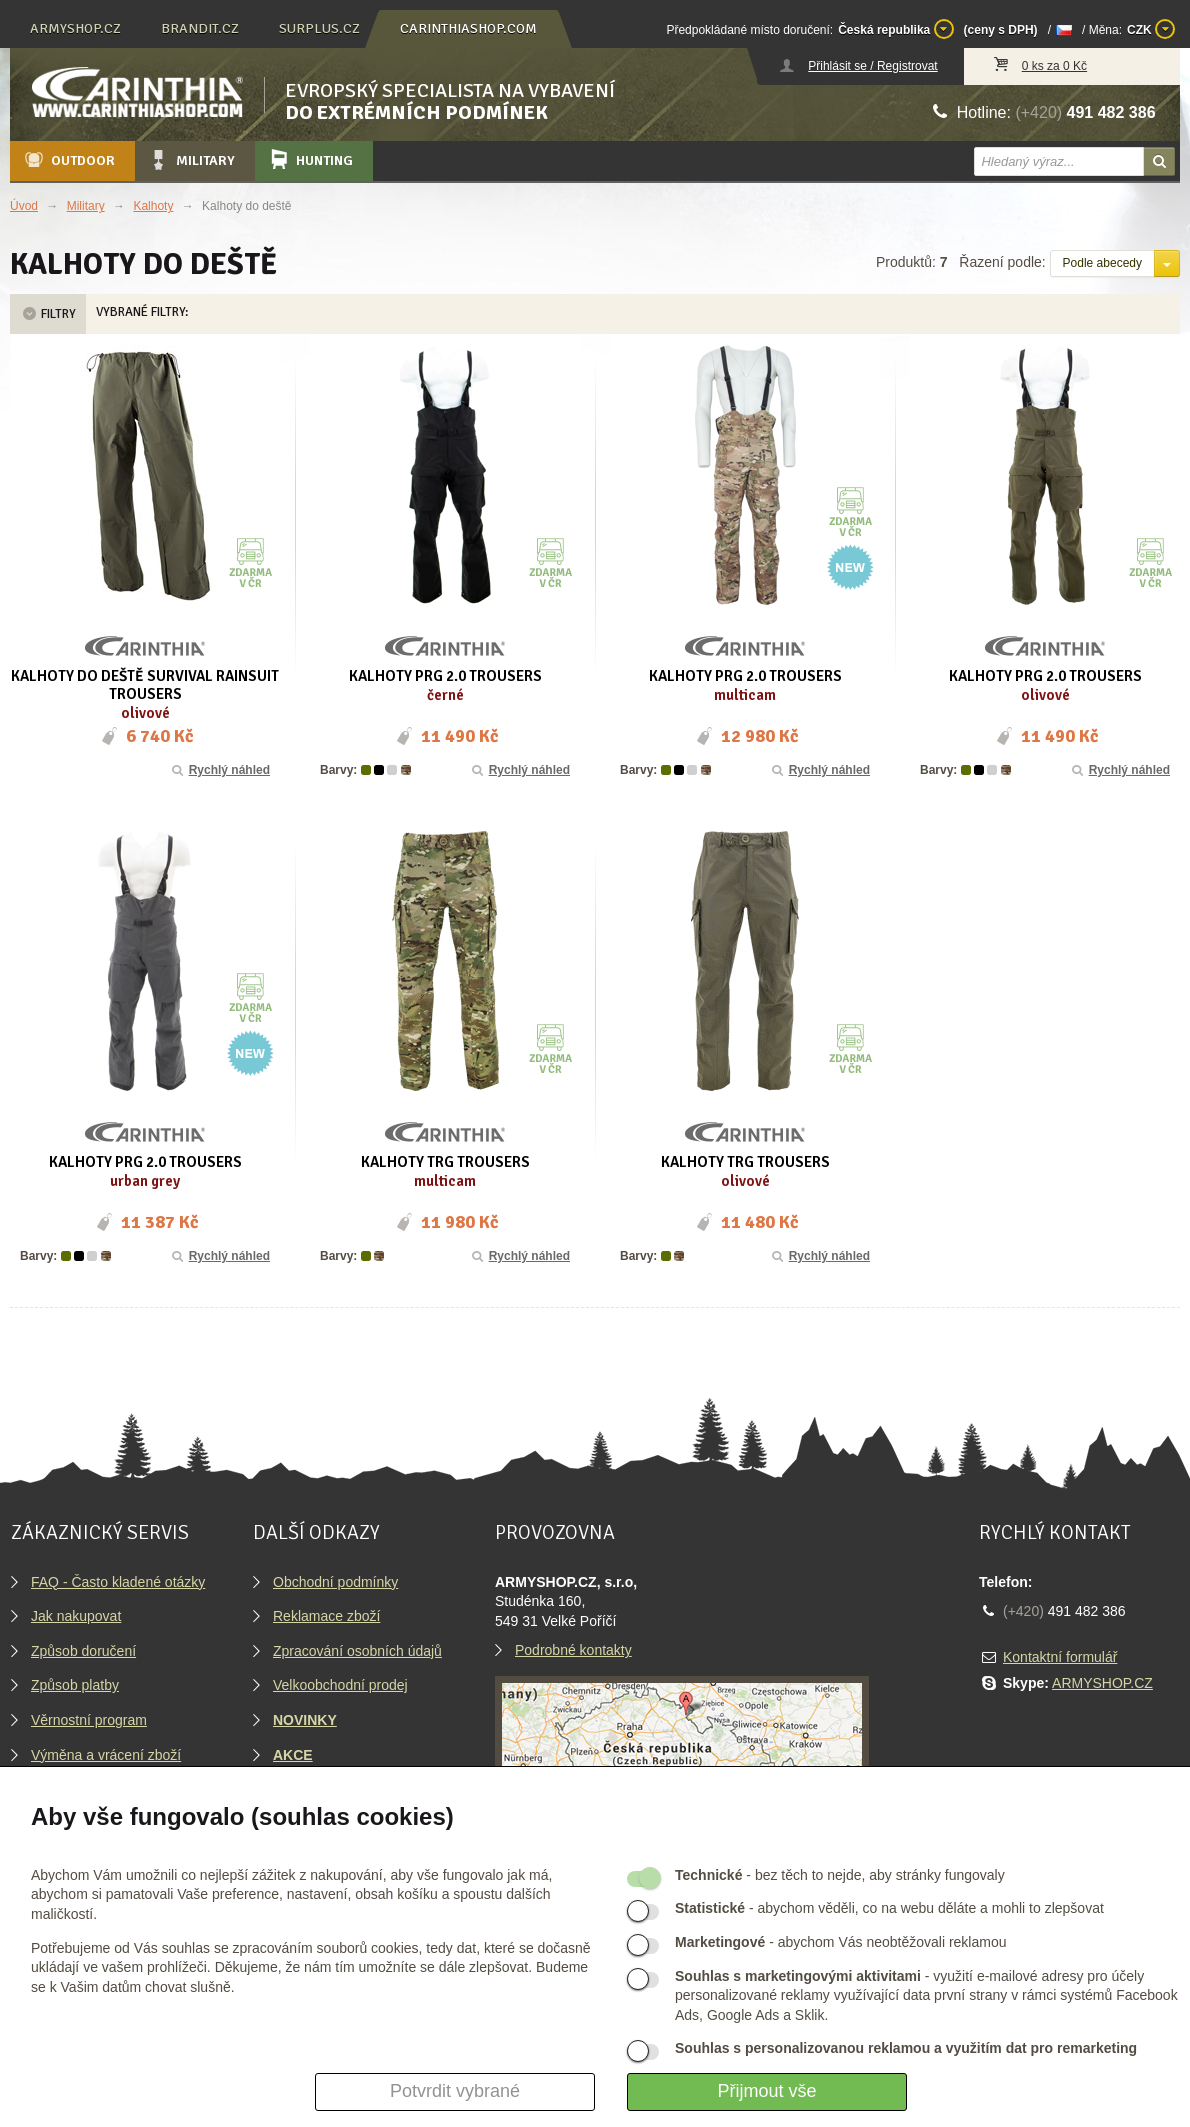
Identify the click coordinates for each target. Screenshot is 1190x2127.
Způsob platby (75, 1685)
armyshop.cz (75, 28)
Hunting (310, 160)
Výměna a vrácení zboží (106, 1755)
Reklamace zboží (326, 1616)
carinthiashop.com (468, 28)
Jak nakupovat (76, 1616)
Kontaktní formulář (1060, 1657)
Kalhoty (153, 206)
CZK (1151, 29)
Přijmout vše (766, 2091)
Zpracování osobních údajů (357, 1651)
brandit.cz (200, 28)
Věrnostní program (89, 1720)
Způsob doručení (83, 1651)
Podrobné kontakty (573, 1650)
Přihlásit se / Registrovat (872, 66)
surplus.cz (319, 28)
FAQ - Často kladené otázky (118, 1582)
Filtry (48, 314)
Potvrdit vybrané (455, 2091)
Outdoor (68, 160)
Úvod (24, 206)
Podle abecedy (1102, 263)
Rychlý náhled (219, 770)
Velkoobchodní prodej (340, 1685)
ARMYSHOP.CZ (1102, 1683)
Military (191, 160)
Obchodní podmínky (335, 1582)
